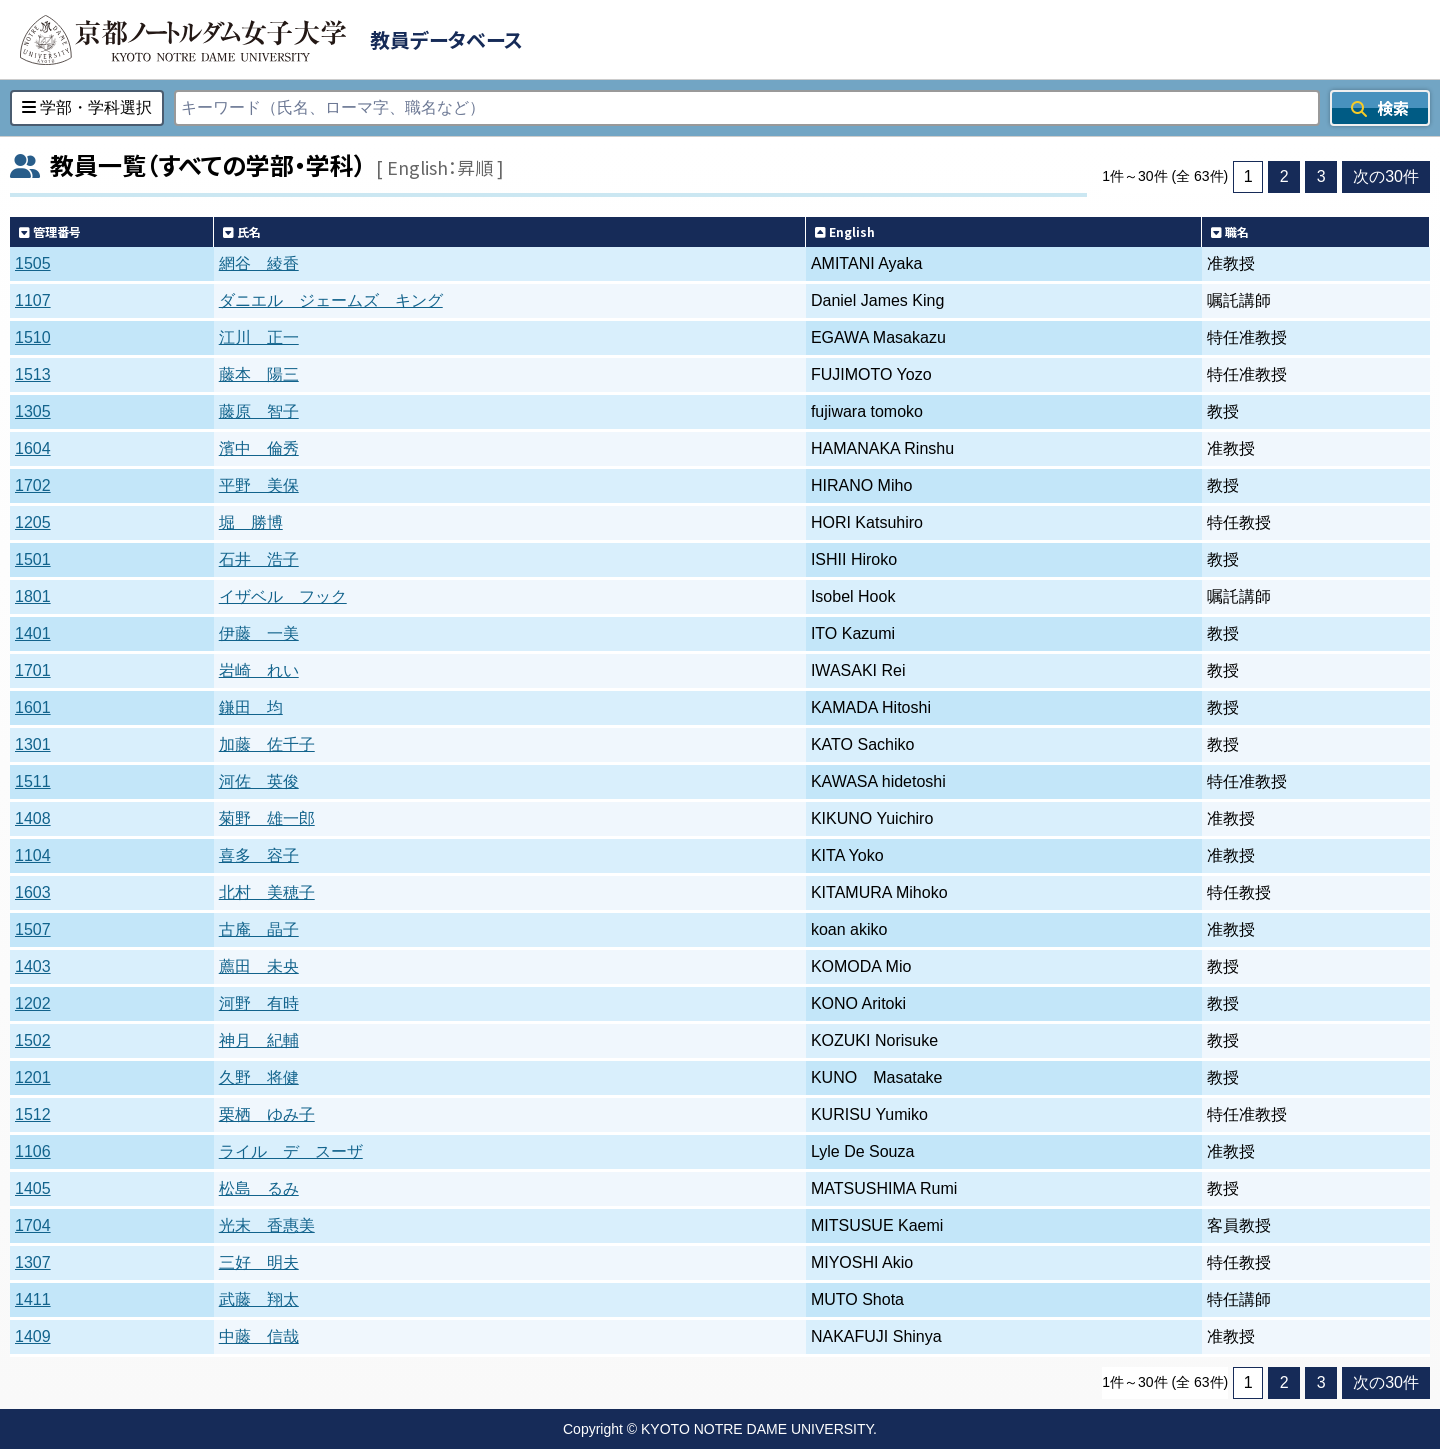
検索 (1380, 108)
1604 (33, 448)
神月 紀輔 (259, 1040)
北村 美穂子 (267, 892)
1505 (33, 263)
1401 (33, 633)
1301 (33, 744)
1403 (33, 966)
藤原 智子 (259, 411)
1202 (33, 1003)
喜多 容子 (259, 855)
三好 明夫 (259, 1262)
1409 (33, 1336)
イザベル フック (283, 596)
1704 (33, 1225)
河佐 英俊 (259, 781)
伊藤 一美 (259, 633)
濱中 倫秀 (259, 448)
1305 (33, 411)
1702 (33, 485)
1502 (33, 1040)
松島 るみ (259, 1188)
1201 (33, 1077)
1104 (33, 855)
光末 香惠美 (267, 1225)
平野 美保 (259, 485)
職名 (1230, 231)
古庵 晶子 (259, 929)
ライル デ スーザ (291, 1151)
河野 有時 (259, 1003)
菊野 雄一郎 (267, 818)
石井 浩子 (259, 559)
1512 (33, 1114)
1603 (33, 892)
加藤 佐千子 (267, 744)
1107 (33, 300)
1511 (33, 781)
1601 (33, 707)
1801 (33, 596)
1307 (33, 1262)
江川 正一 (259, 337)
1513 (33, 374)
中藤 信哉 (259, 1336)
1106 (33, 1151)
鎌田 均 (251, 707)
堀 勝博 (251, 522)
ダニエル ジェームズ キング (331, 300)
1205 (33, 522)
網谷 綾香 (259, 263)
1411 (33, 1299)
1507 (33, 929)
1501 (33, 559)
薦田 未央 (259, 966)
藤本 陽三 (259, 374)
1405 (33, 1188)
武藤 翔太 (259, 1299)
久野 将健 (259, 1077)
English (845, 231)
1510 (33, 337)
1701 (33, 670)
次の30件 (1386, 176)
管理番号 (50, 231)
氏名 (242, 231)
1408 (33, 818)
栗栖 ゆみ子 (267, 1114)
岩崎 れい (259, 670)
